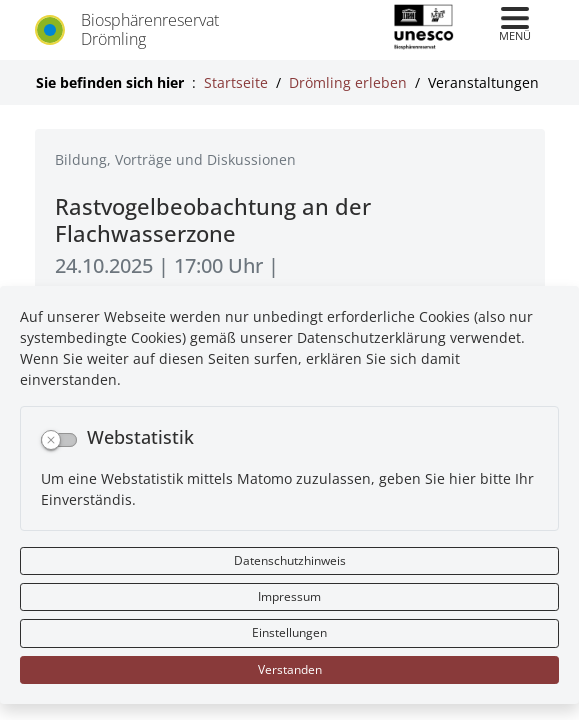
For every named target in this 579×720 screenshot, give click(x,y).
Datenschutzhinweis (290, 560)
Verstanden (290, 669)
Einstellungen (289, 632)
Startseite (236, 82)
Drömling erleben (348, 82)
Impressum (289, 596)
